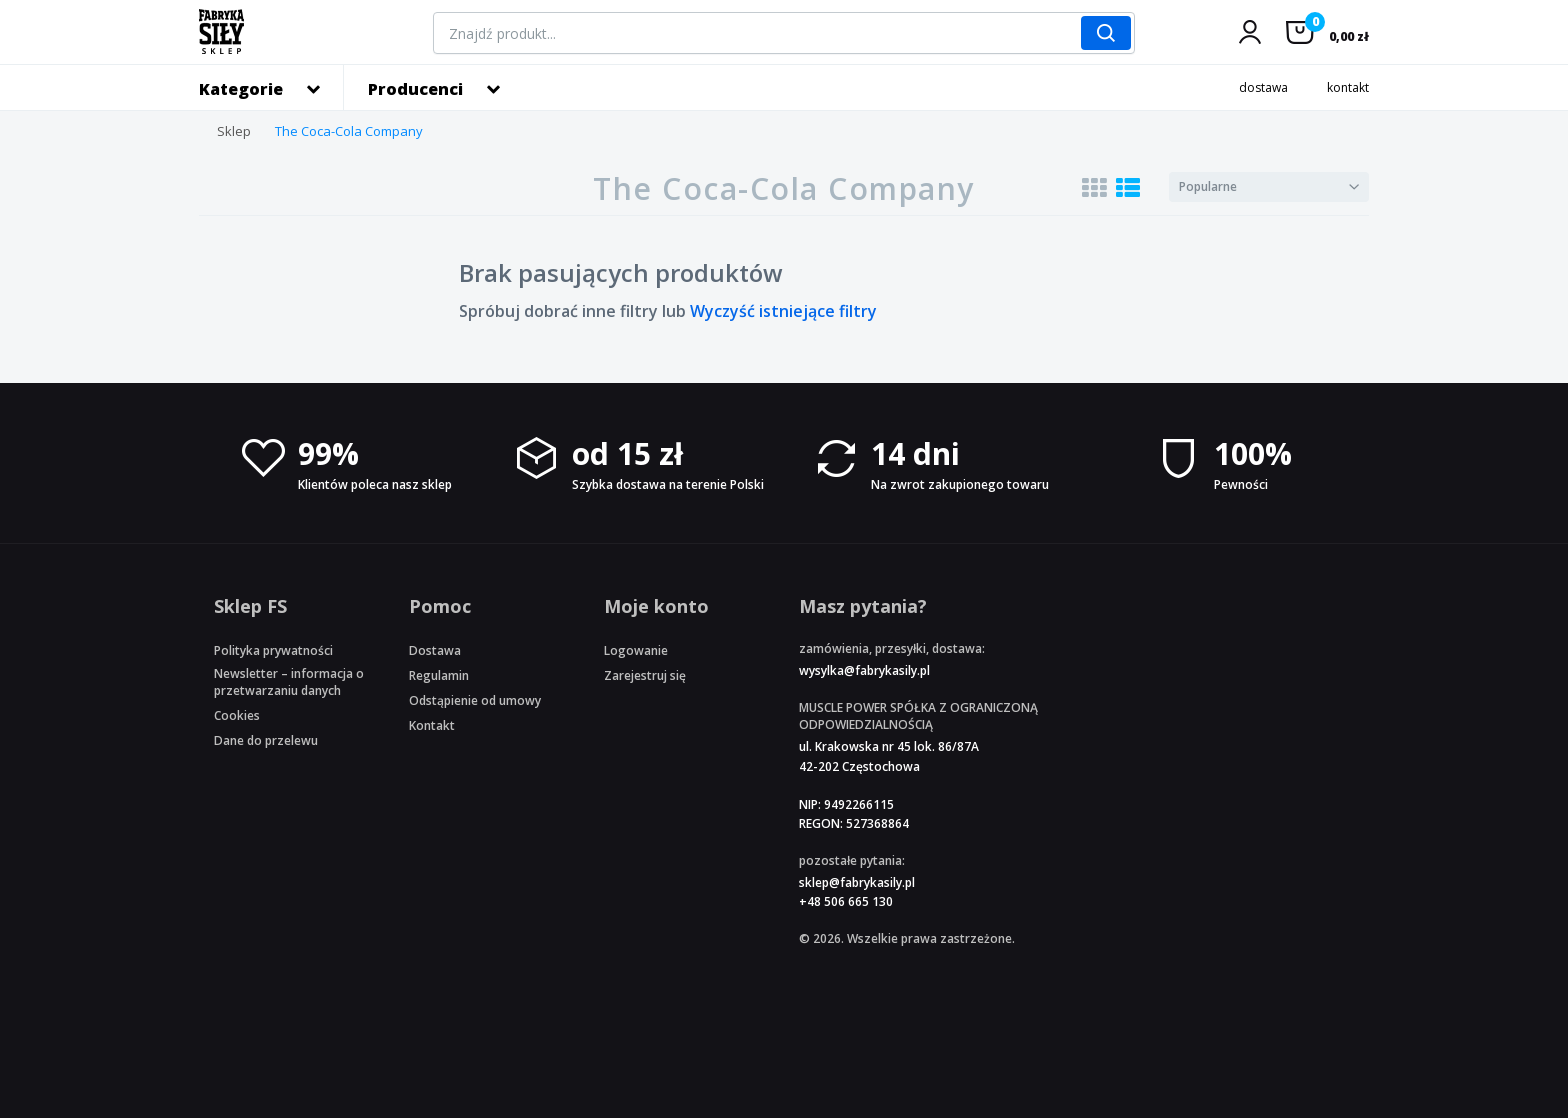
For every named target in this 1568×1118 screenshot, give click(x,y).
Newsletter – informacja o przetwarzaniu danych (289, 682)
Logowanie (636, 650)
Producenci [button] (415, 89)
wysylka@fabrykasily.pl (864, 670)
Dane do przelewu (266, 740)
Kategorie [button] (241, 89)
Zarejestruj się (645, 675)
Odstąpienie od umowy (475, 700)
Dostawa (435, 650)
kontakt (1348, 87)
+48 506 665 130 (846, 901)
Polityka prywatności (273, 650)
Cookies (237, 715)
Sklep (234, 131)
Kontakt (432, 725)
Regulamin (439, 675)
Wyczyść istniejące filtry (783, 311)
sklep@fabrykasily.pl (857, 882)
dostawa (1263, 87)
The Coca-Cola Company (349, 131)
